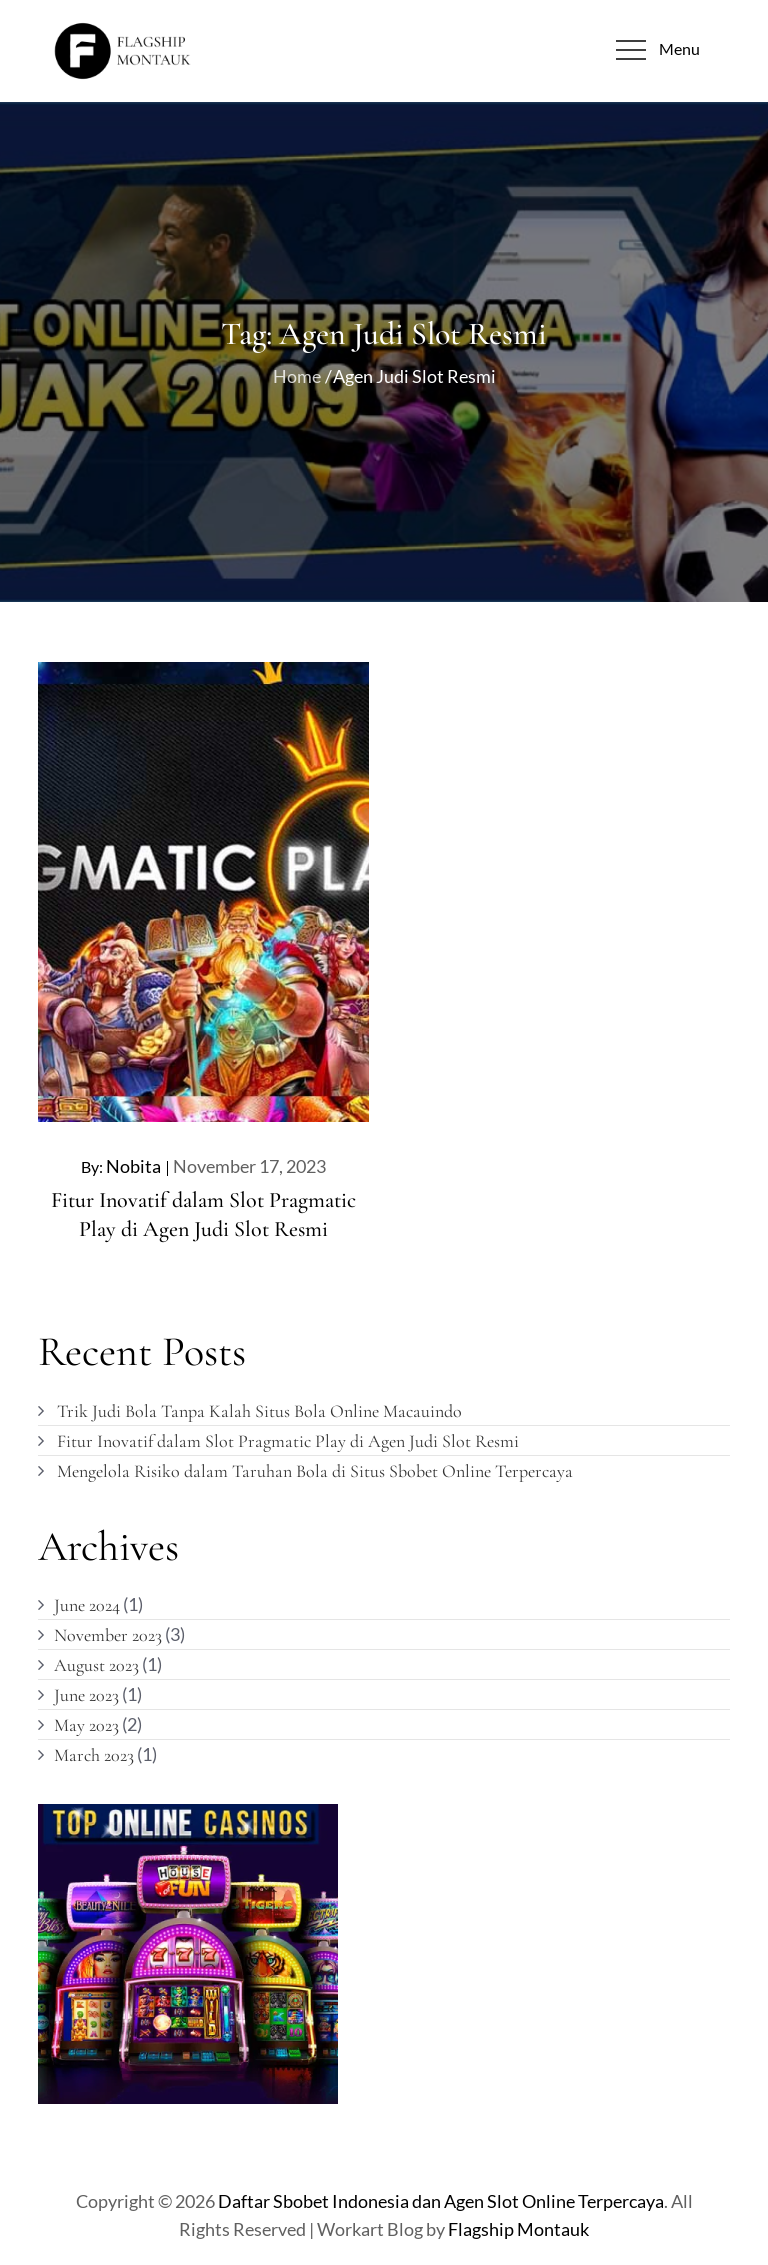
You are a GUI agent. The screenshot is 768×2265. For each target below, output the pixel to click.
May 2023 (86, 1725)
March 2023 (94, 1755)
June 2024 (87, 1605)
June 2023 (86, 1695)
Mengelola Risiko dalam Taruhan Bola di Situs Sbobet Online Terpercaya (315, 1471)
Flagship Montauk (518, 2229)
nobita (133, 1166)
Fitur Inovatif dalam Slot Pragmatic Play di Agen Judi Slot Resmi (288, 1441)
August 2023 (96, 1665)
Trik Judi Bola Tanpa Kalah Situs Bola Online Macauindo (259, 1411)
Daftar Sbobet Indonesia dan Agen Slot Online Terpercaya (441, 2201)
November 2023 (108, 1635)
